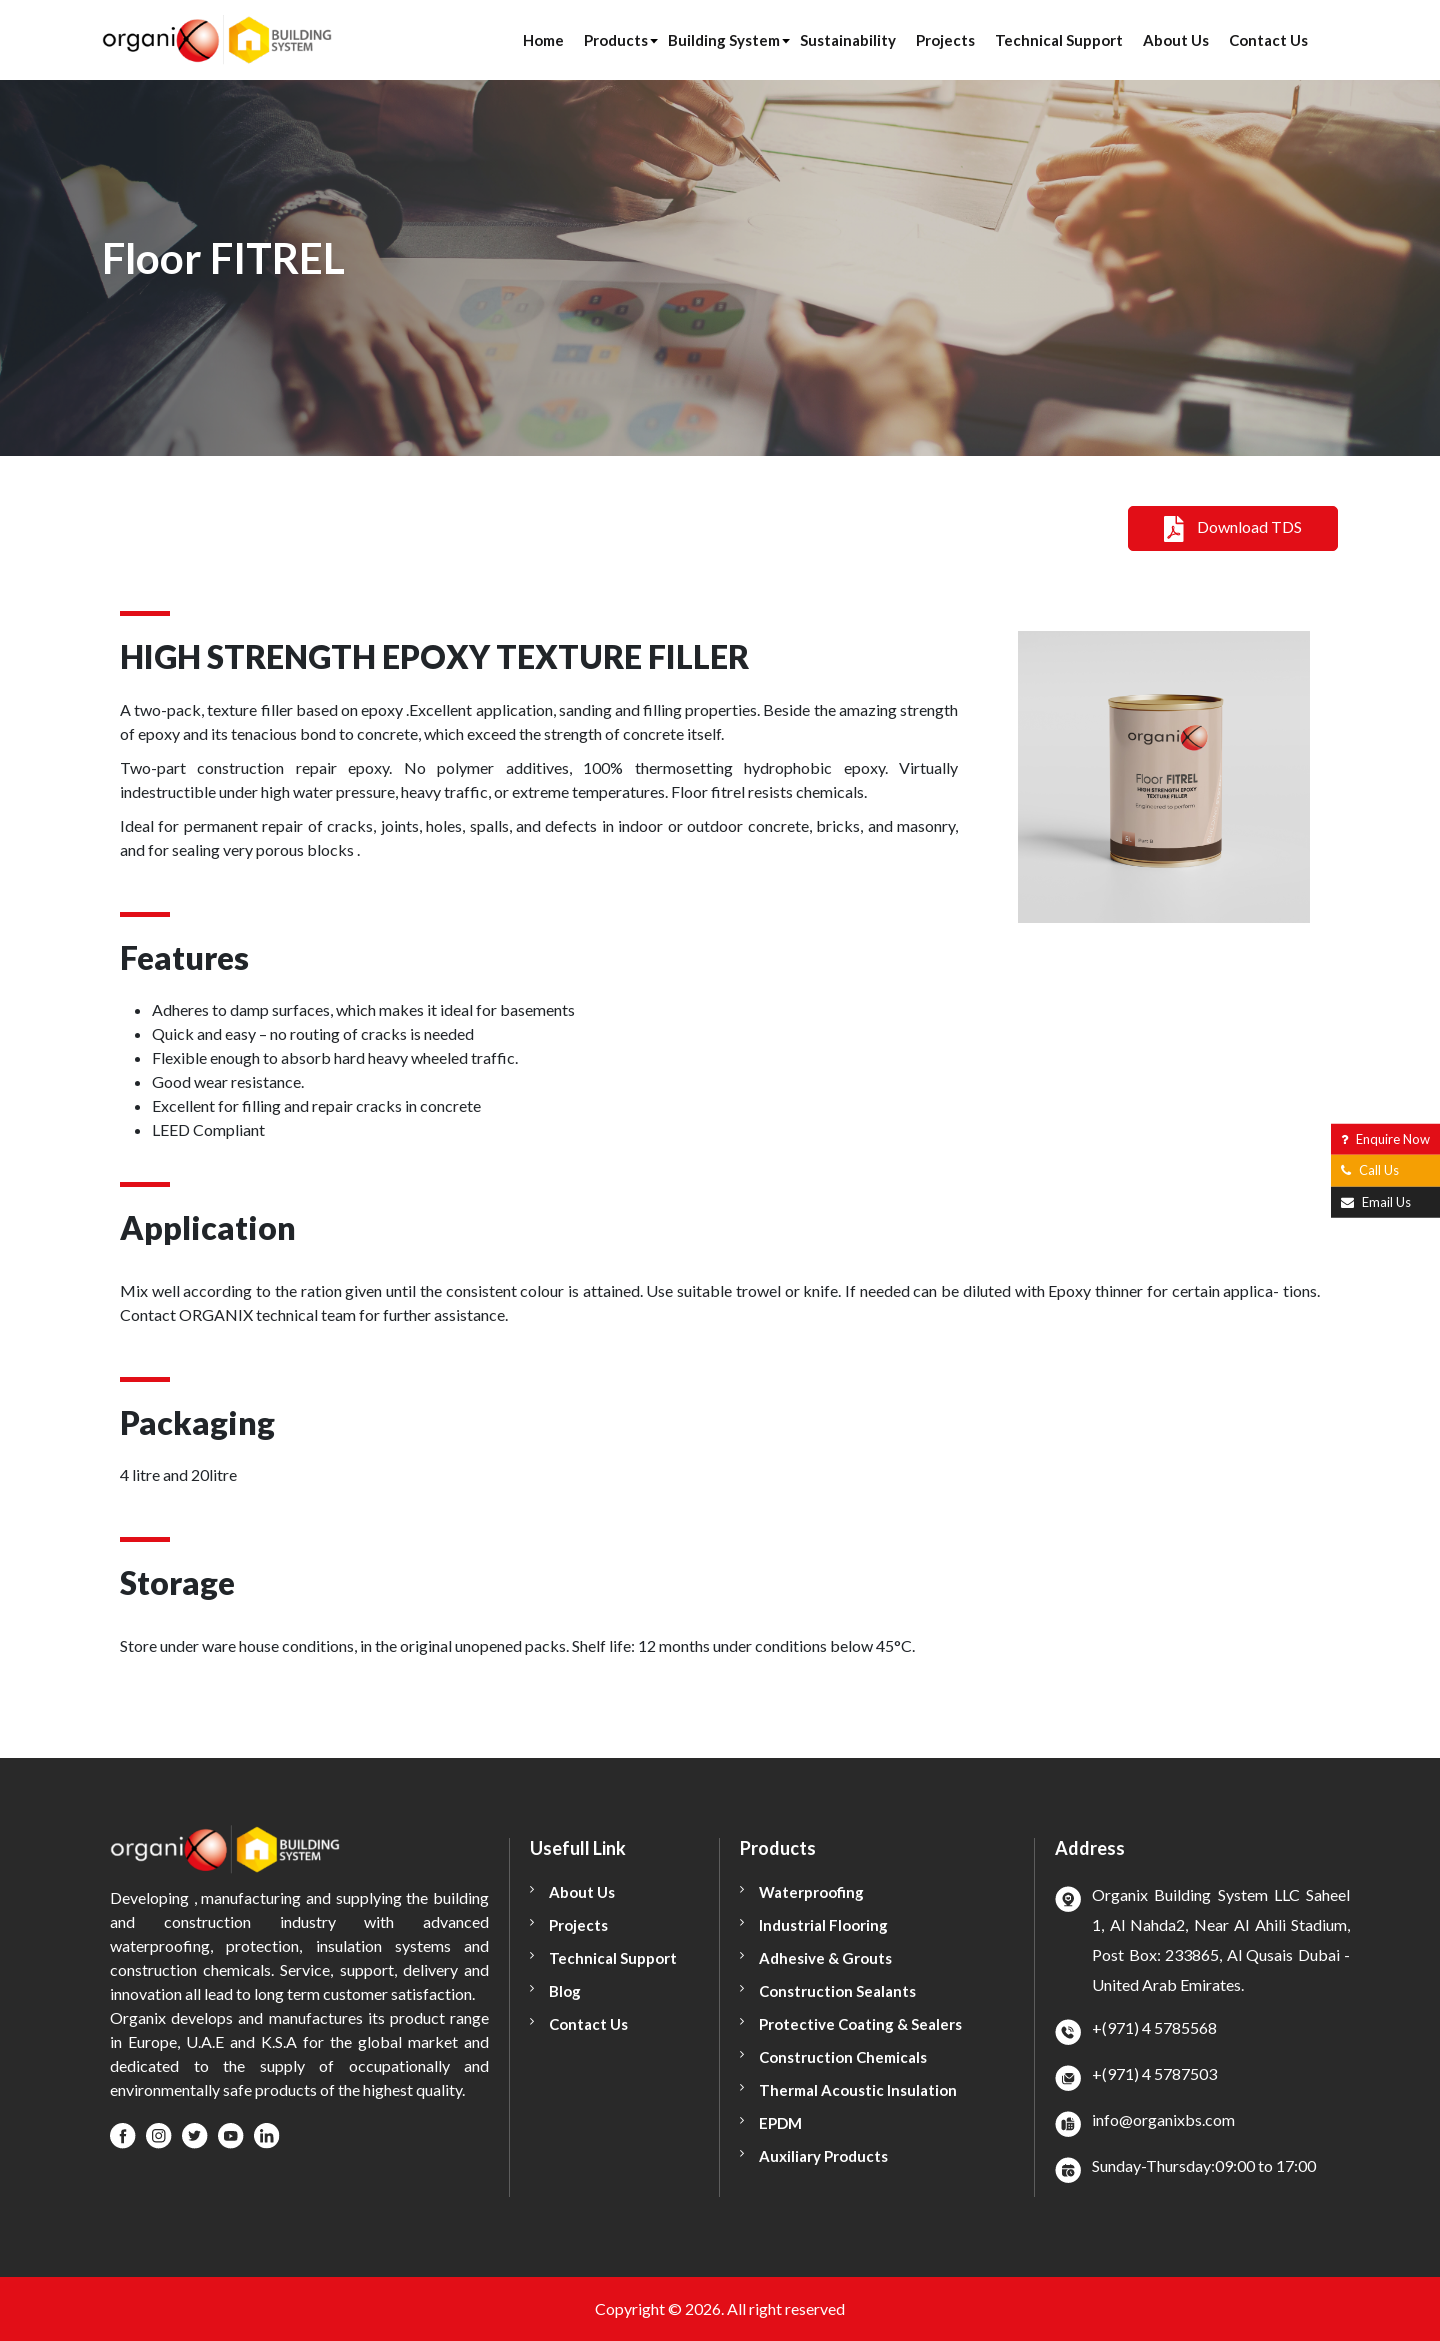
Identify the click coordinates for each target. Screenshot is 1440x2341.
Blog (565, 1991)
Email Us (1376, 1201)
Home (543, 40)
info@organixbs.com (1163, 2119)
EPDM (780, 2123)
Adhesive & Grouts (825, 1958)
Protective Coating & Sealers (860, 2024)
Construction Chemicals (843, 2057)
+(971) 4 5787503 (1154, 2073)
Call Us (1370, 1170)
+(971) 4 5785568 (1154, 2027)
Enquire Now (1385, 1138)
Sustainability (848, 40)
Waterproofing (811, 1892)
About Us (1176, 40)
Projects (945, 40)
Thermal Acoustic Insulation (858, 2090)
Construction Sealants (837, 1991)
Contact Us (1268, 40)
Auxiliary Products (823, 2156)
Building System (724, 40)
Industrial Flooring (823, 1925)
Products (616, 40)
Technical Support (1059, 40)
